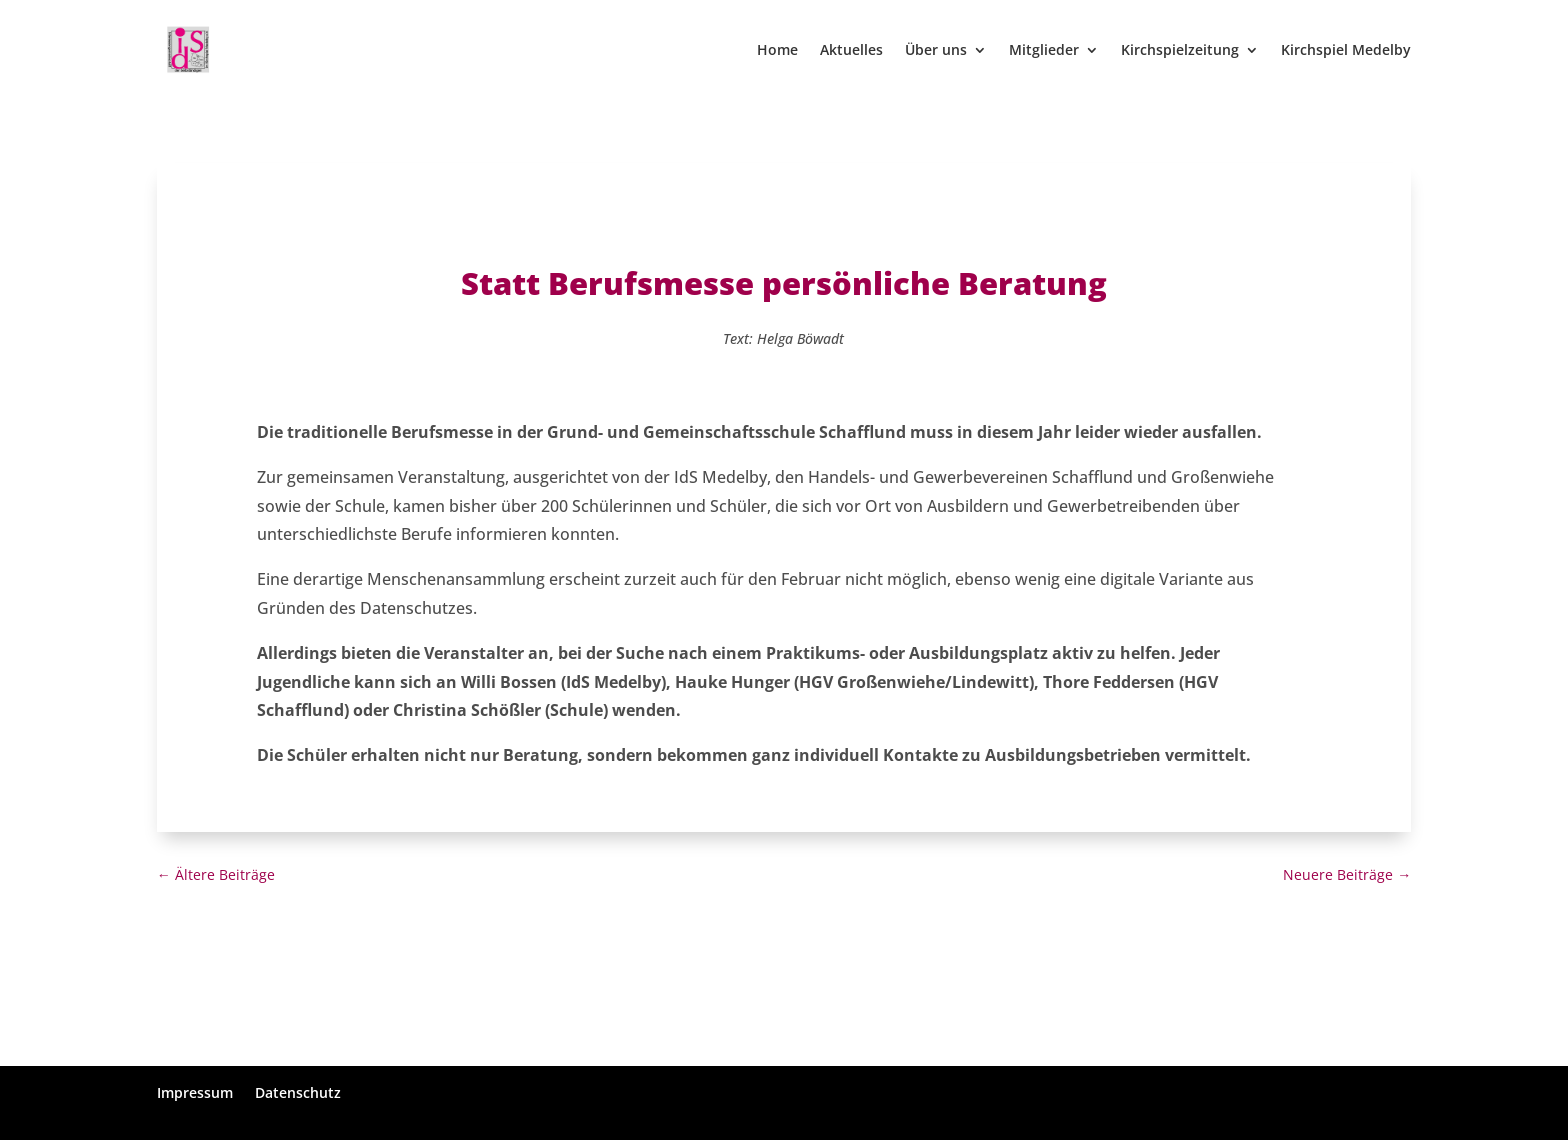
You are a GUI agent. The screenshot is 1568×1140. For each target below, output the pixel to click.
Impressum (195, 1092)
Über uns (936, 51)
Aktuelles (851, 51)
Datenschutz (298, 1092)
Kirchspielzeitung (1180, 51)
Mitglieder (1044, 51)
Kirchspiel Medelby (1346, 51)
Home (777, 51)
